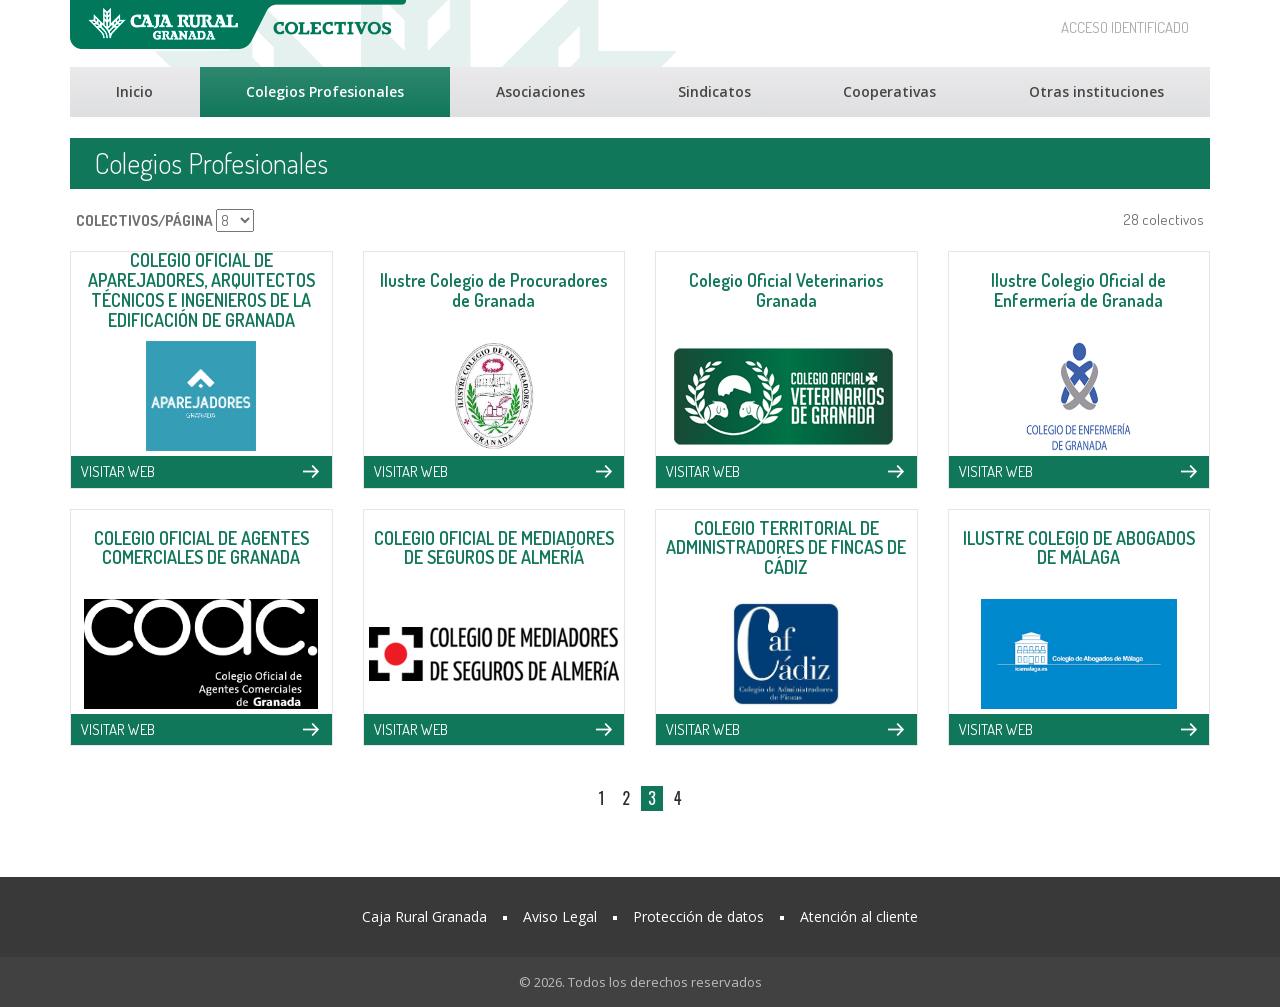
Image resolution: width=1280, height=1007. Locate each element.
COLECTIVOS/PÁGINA (144, 220)
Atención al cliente (859, 916)
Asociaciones (540, 91)
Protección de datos (698, 916)
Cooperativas (889, 91)
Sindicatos (714, 91)
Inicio (134, 91)
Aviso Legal (560, 916)
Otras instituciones (1096, 91)
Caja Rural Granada (424, 916)
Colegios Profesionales (325, 91)
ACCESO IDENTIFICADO (1125, 27)
